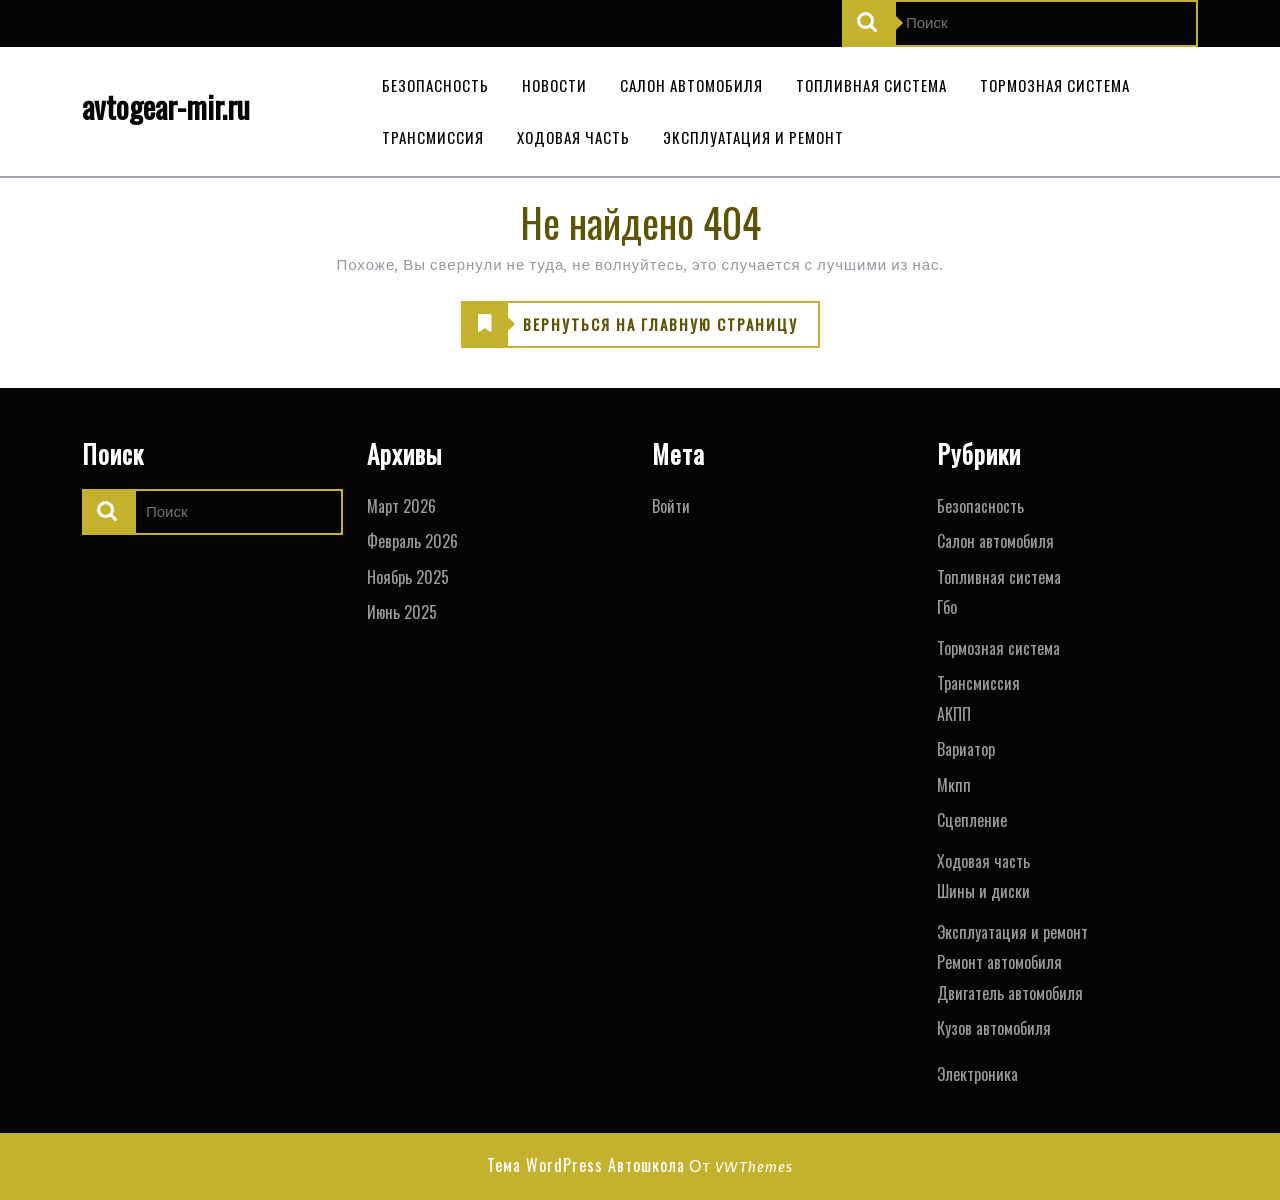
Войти (671, 506)
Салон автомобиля (691, 85)
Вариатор (966, 749)
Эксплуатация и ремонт (753, 137)
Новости (554, 85)
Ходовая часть (573, 137)
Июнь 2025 (402, 612)
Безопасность (435, 85)
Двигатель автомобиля (1010, 993)
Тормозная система (1055, 85)
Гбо (947, 607)
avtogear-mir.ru (166, 106)
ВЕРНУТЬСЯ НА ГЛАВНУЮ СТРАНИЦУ (630, 325)
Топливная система (871, 85)
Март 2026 (401, 506)
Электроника (977, 1074)
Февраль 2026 (412, 541)
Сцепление (972, 820)
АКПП (954, 714)
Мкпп (954, 785)
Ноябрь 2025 (408, 577)
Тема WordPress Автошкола (586, 1165)
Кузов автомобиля (994, 1028)
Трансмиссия (433, 137)
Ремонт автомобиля (999, 962)
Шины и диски (983, 891)
